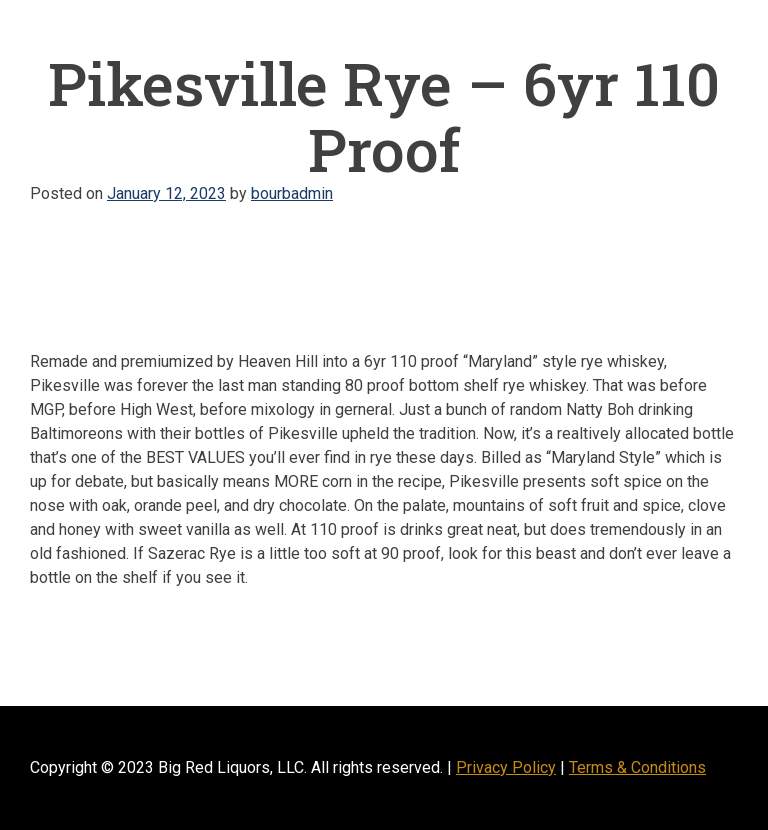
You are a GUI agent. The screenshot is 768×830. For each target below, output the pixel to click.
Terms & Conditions (637, 767)
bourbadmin (292, 193)
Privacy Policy (506, 767)
